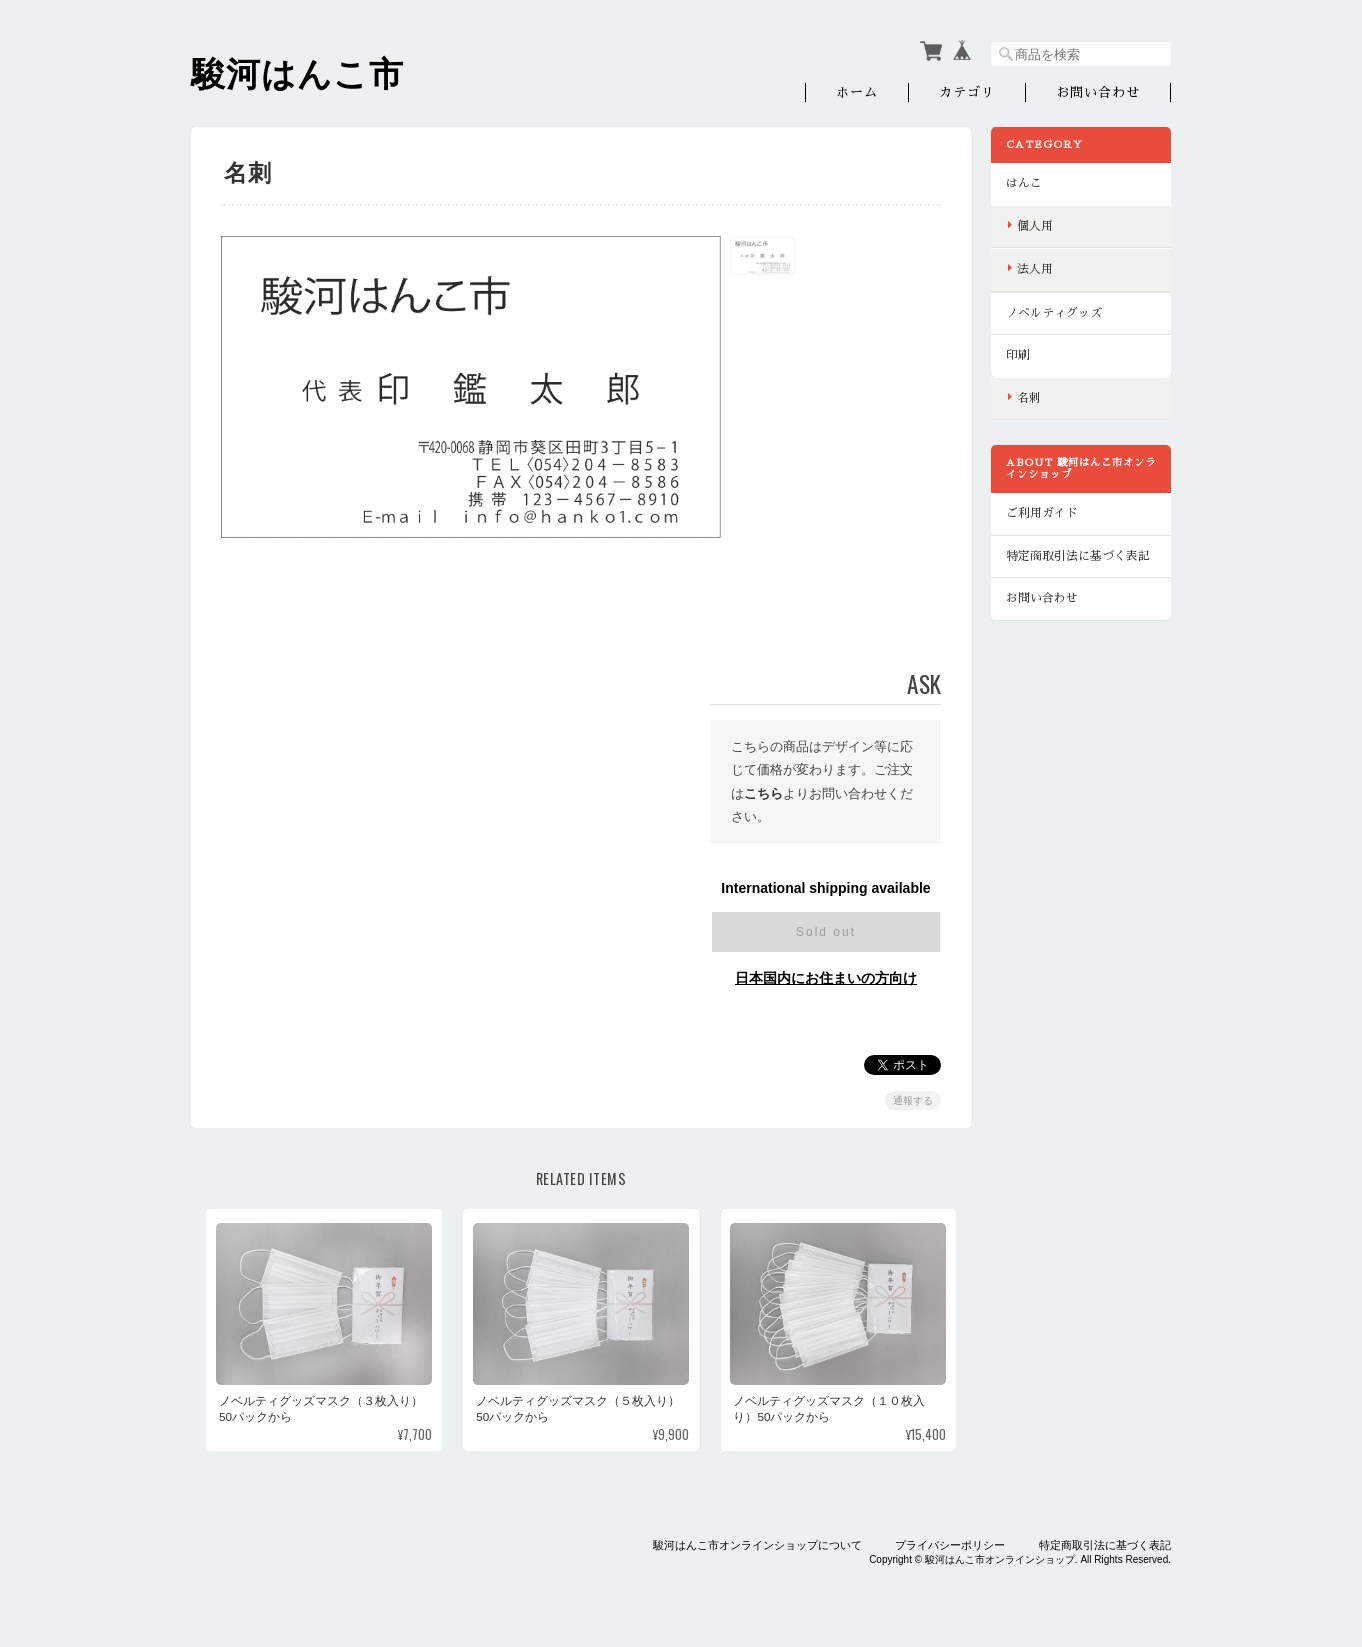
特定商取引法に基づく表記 (1078, 556)
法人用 (1035, 269)
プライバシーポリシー (950, 1545)
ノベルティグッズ (1054, 313)
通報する (913, 1100)
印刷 (1018, 355)
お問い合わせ (1098, 92)
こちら (763, 793)
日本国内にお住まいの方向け (826, 978)
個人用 (1035, 226)
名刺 (1029, 398)
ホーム (857, 92)
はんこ (1024, 183)
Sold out (826, 932)
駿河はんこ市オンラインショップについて (757, 1545)
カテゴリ (967, 92)
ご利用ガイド (1042, 513)
